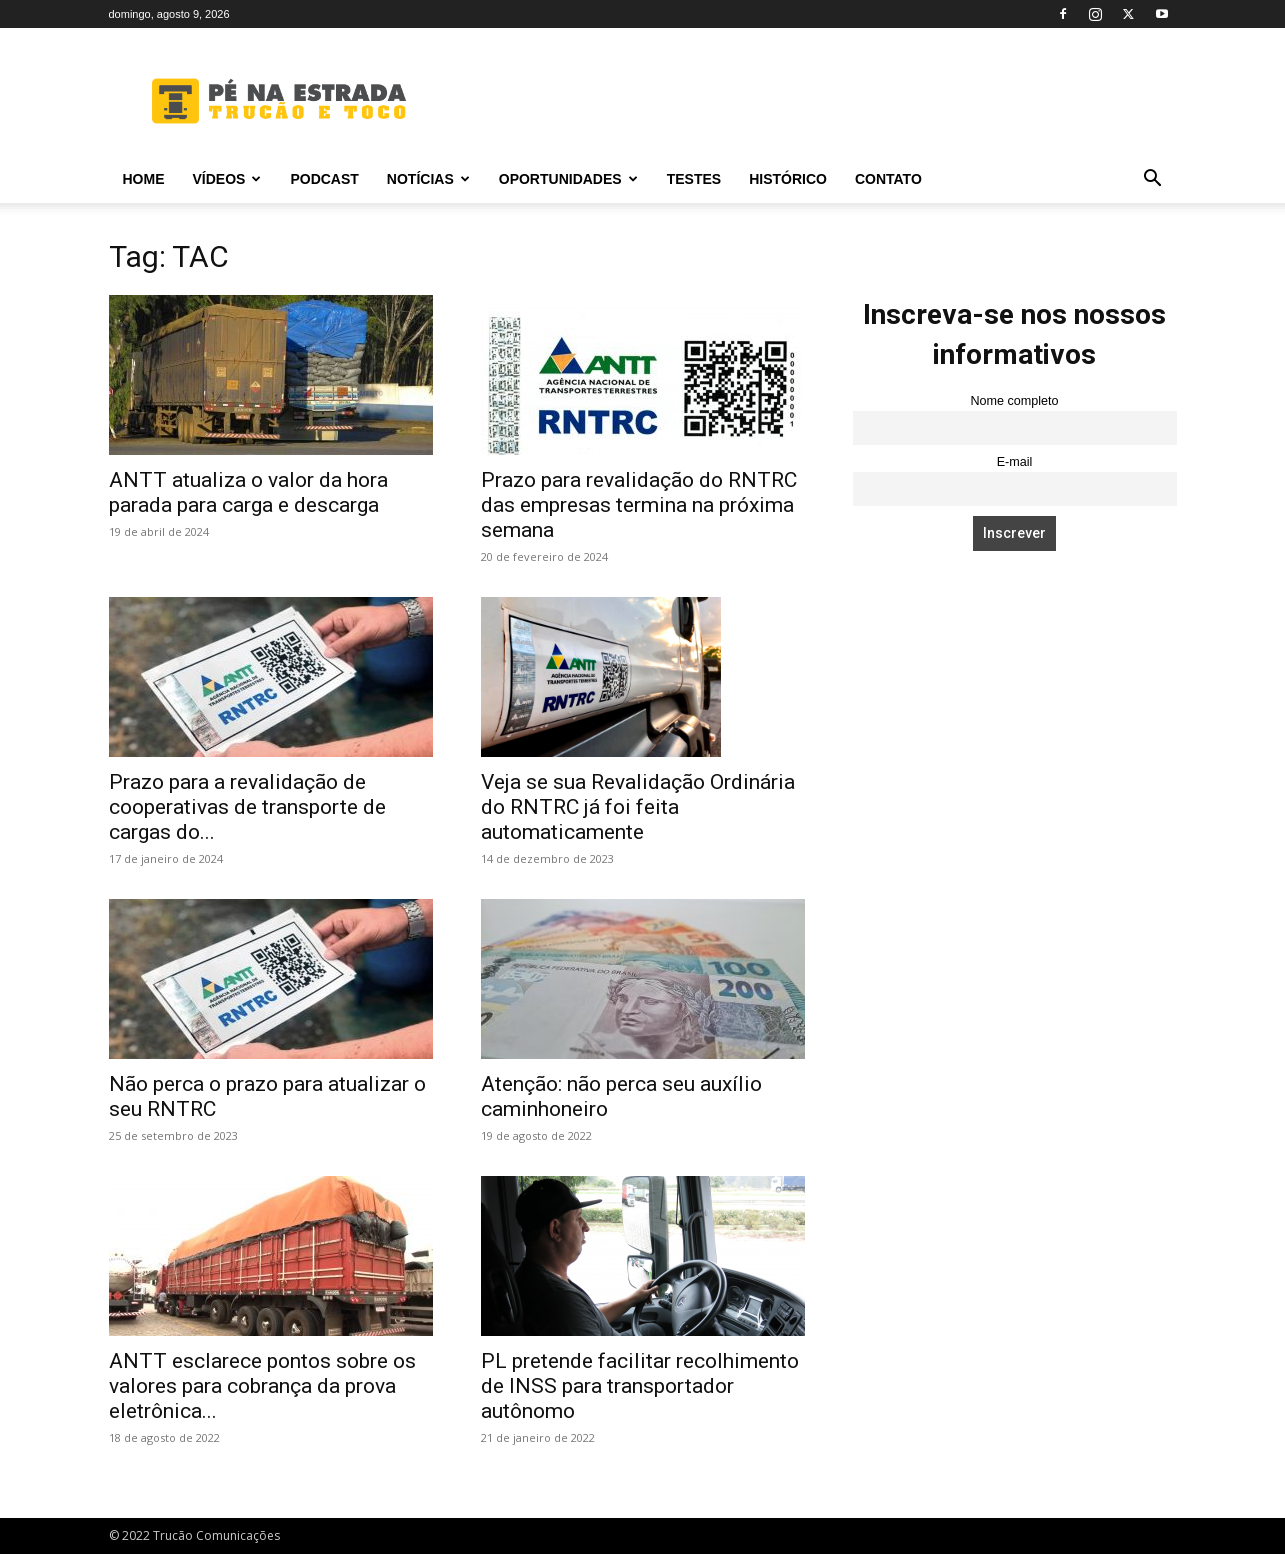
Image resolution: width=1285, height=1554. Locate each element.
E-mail (1015, 462)
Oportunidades (568, 179)
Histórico (788, 179)
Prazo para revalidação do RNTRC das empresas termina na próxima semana (639, 505)
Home (144, 179)
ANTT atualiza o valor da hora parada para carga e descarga (248, 492)
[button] (1153, 180)
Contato (888, 179)
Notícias (428, 179)
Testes (694, 179)
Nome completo (1014, 401)
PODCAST (324, 179)
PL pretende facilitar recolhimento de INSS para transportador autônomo (640, 1386)
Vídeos (227, 179)
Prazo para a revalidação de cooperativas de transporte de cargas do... (247, 807)
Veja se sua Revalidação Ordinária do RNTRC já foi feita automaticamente (638, 807)
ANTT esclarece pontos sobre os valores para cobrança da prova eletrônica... (262, 1386)
